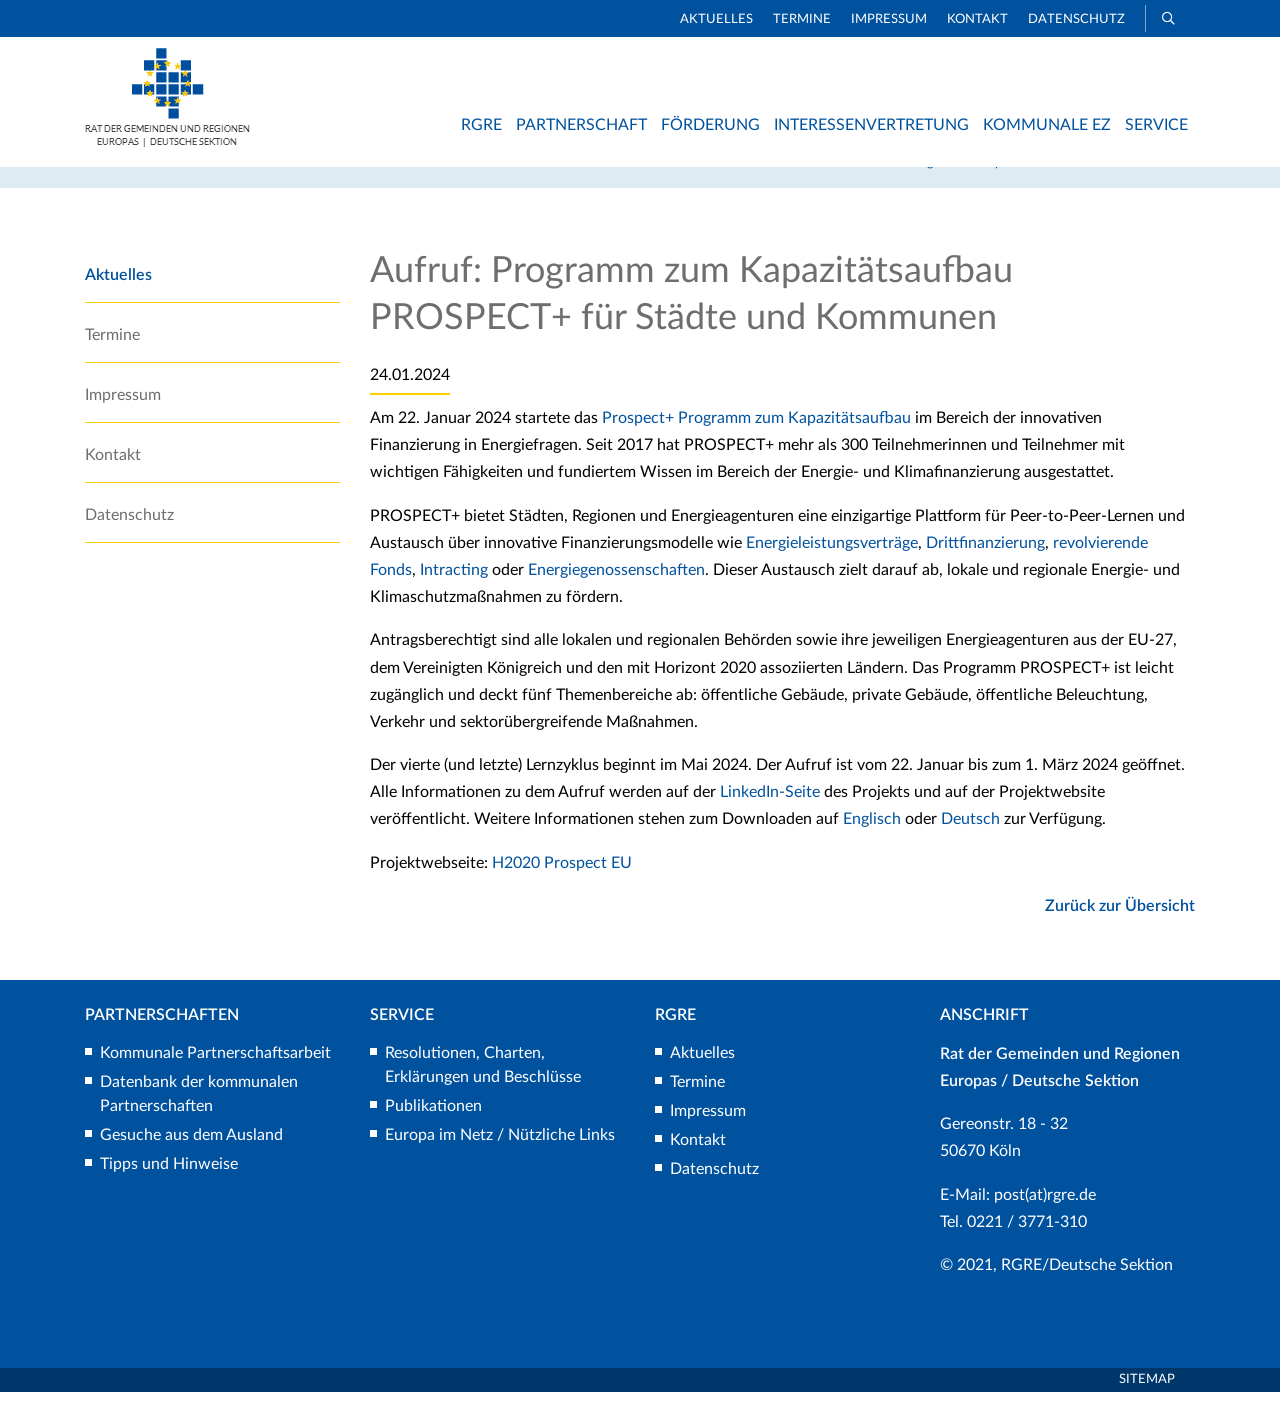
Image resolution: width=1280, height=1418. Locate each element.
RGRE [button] (481, 125)
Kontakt (977, 19)
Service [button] (1156, 125)
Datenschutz (1076, 19)
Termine (802, 19)
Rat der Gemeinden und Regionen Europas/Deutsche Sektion (948, 188)
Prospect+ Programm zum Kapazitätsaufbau (756, 444)
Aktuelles (716, 19)
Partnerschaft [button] (581, 125)
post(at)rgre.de (1045, 1220)
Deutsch (970, 845)
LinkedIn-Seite (772, 818)
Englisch (872, 845)
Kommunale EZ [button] (1047, 125)
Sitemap (1147, 1405)
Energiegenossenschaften (616, 596)
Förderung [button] (710, 125)
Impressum (889, 19)
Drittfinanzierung (985, 569)
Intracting (456, 596)
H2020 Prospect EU (562, 888)
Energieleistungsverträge (832, 569)
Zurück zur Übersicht (1120, 932)
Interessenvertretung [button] (871, 125)
